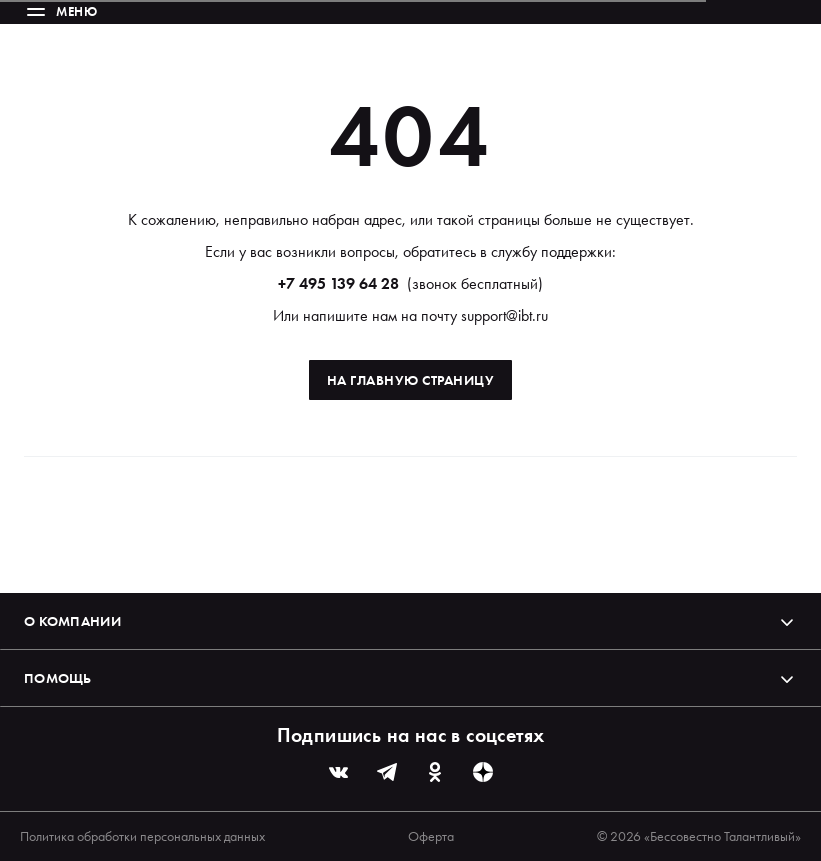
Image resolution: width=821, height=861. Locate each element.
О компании (410, 621)
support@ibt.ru (504, 315)
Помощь (410, 678)
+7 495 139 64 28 (338, 283)
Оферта (431, 836)
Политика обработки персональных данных (142, 836)
